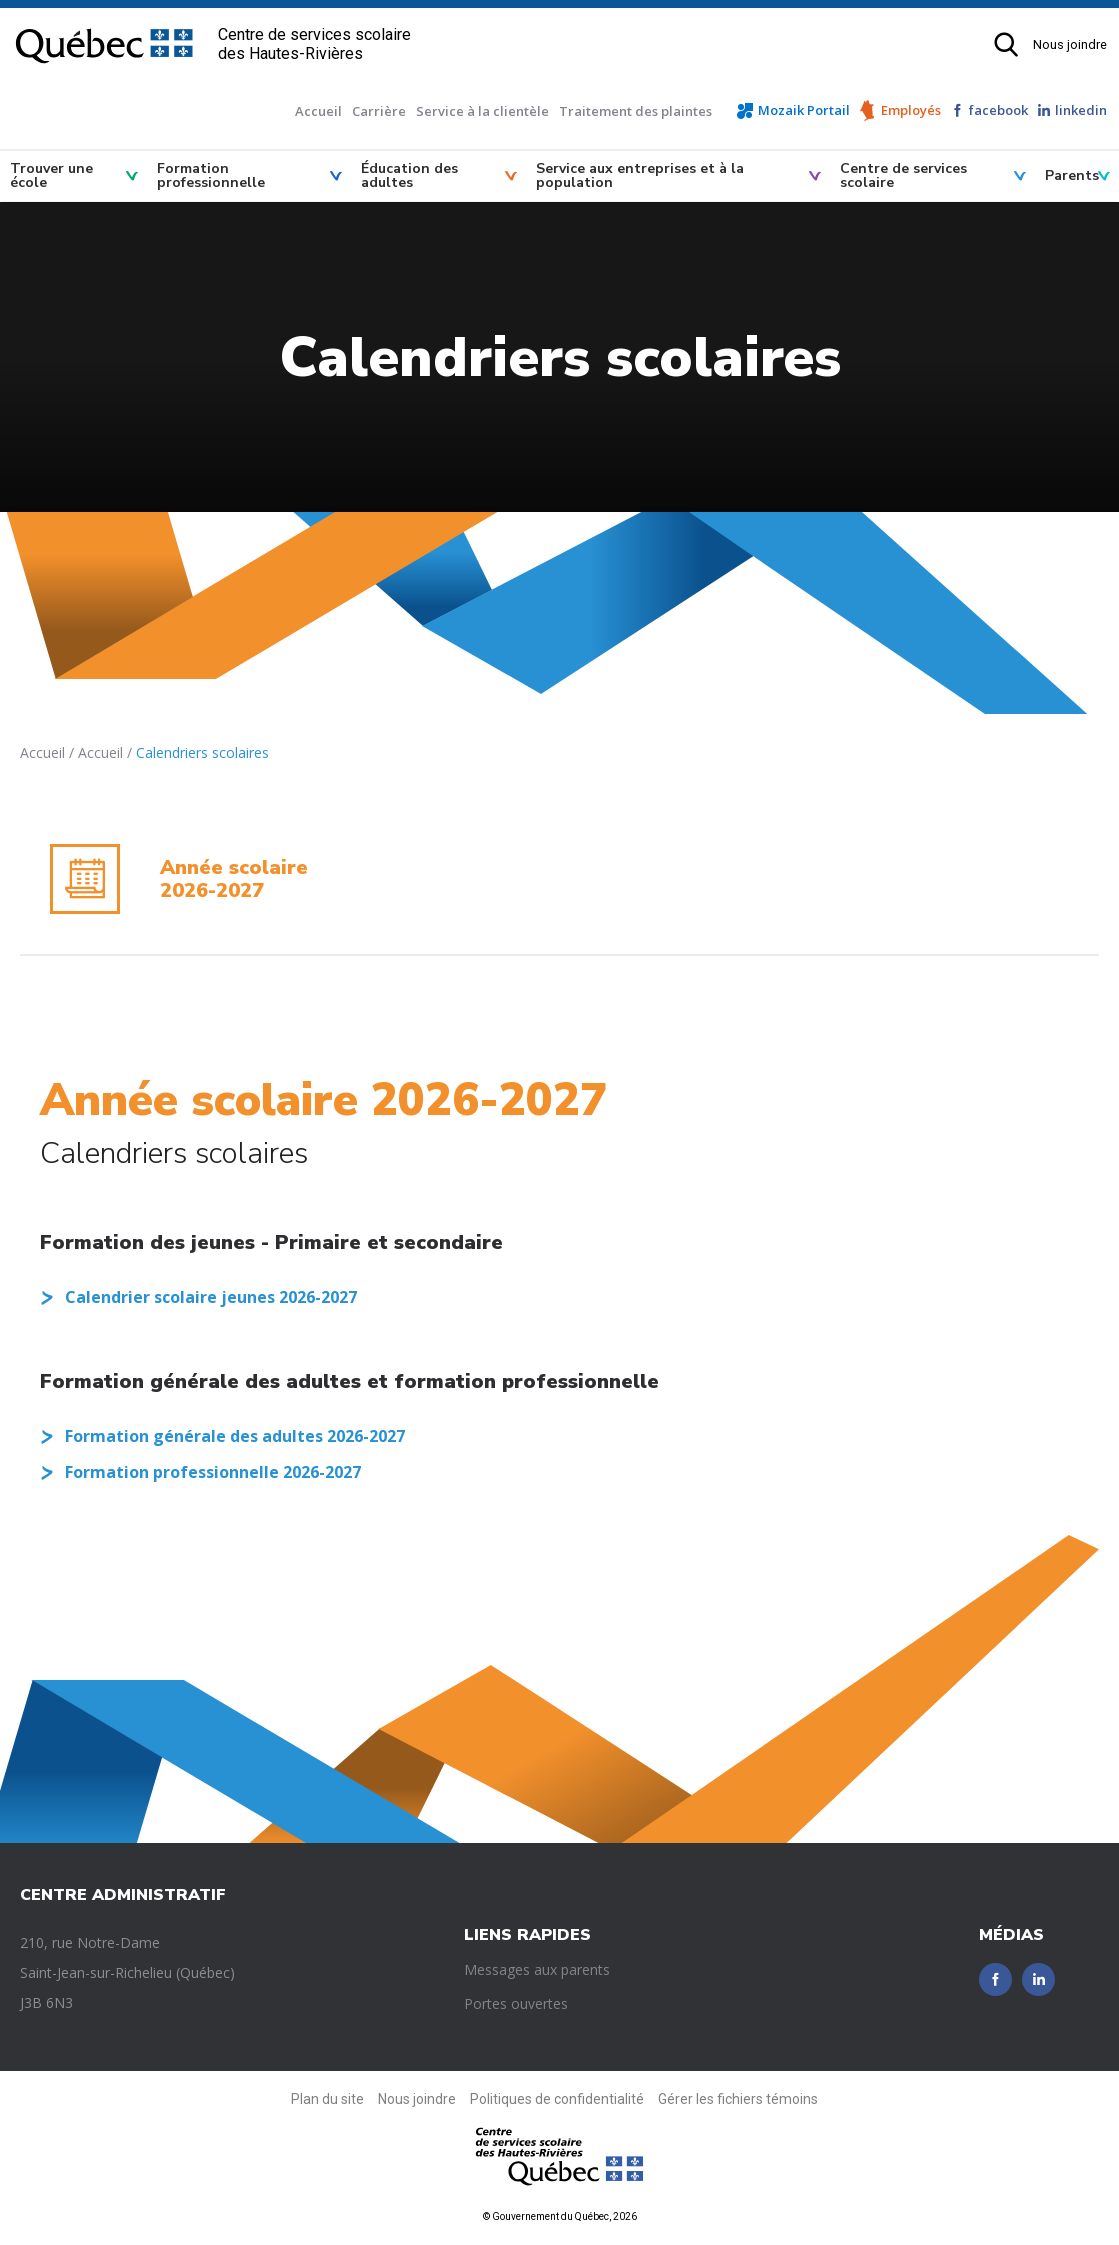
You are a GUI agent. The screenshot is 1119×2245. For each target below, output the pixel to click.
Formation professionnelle (211, 175)
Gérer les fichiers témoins (738, 2099)
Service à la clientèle (482, 111)
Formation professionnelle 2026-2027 (213, 1472)
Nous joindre (1070, 44)
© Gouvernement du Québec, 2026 (560, 2216)
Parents (1072, 175)
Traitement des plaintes (635, 111)
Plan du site (327, 2099)
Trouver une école (51, 175)
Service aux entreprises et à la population (640, 175)
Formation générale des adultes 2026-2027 (235, 1436)
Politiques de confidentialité (557, 2099)
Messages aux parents (537, 1969)
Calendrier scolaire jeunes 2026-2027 (211, 1297)
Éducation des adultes (409, 175)
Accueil (318, 111)
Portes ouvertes (516, 2003)
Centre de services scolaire (903, 175)
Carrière (379, 111)
